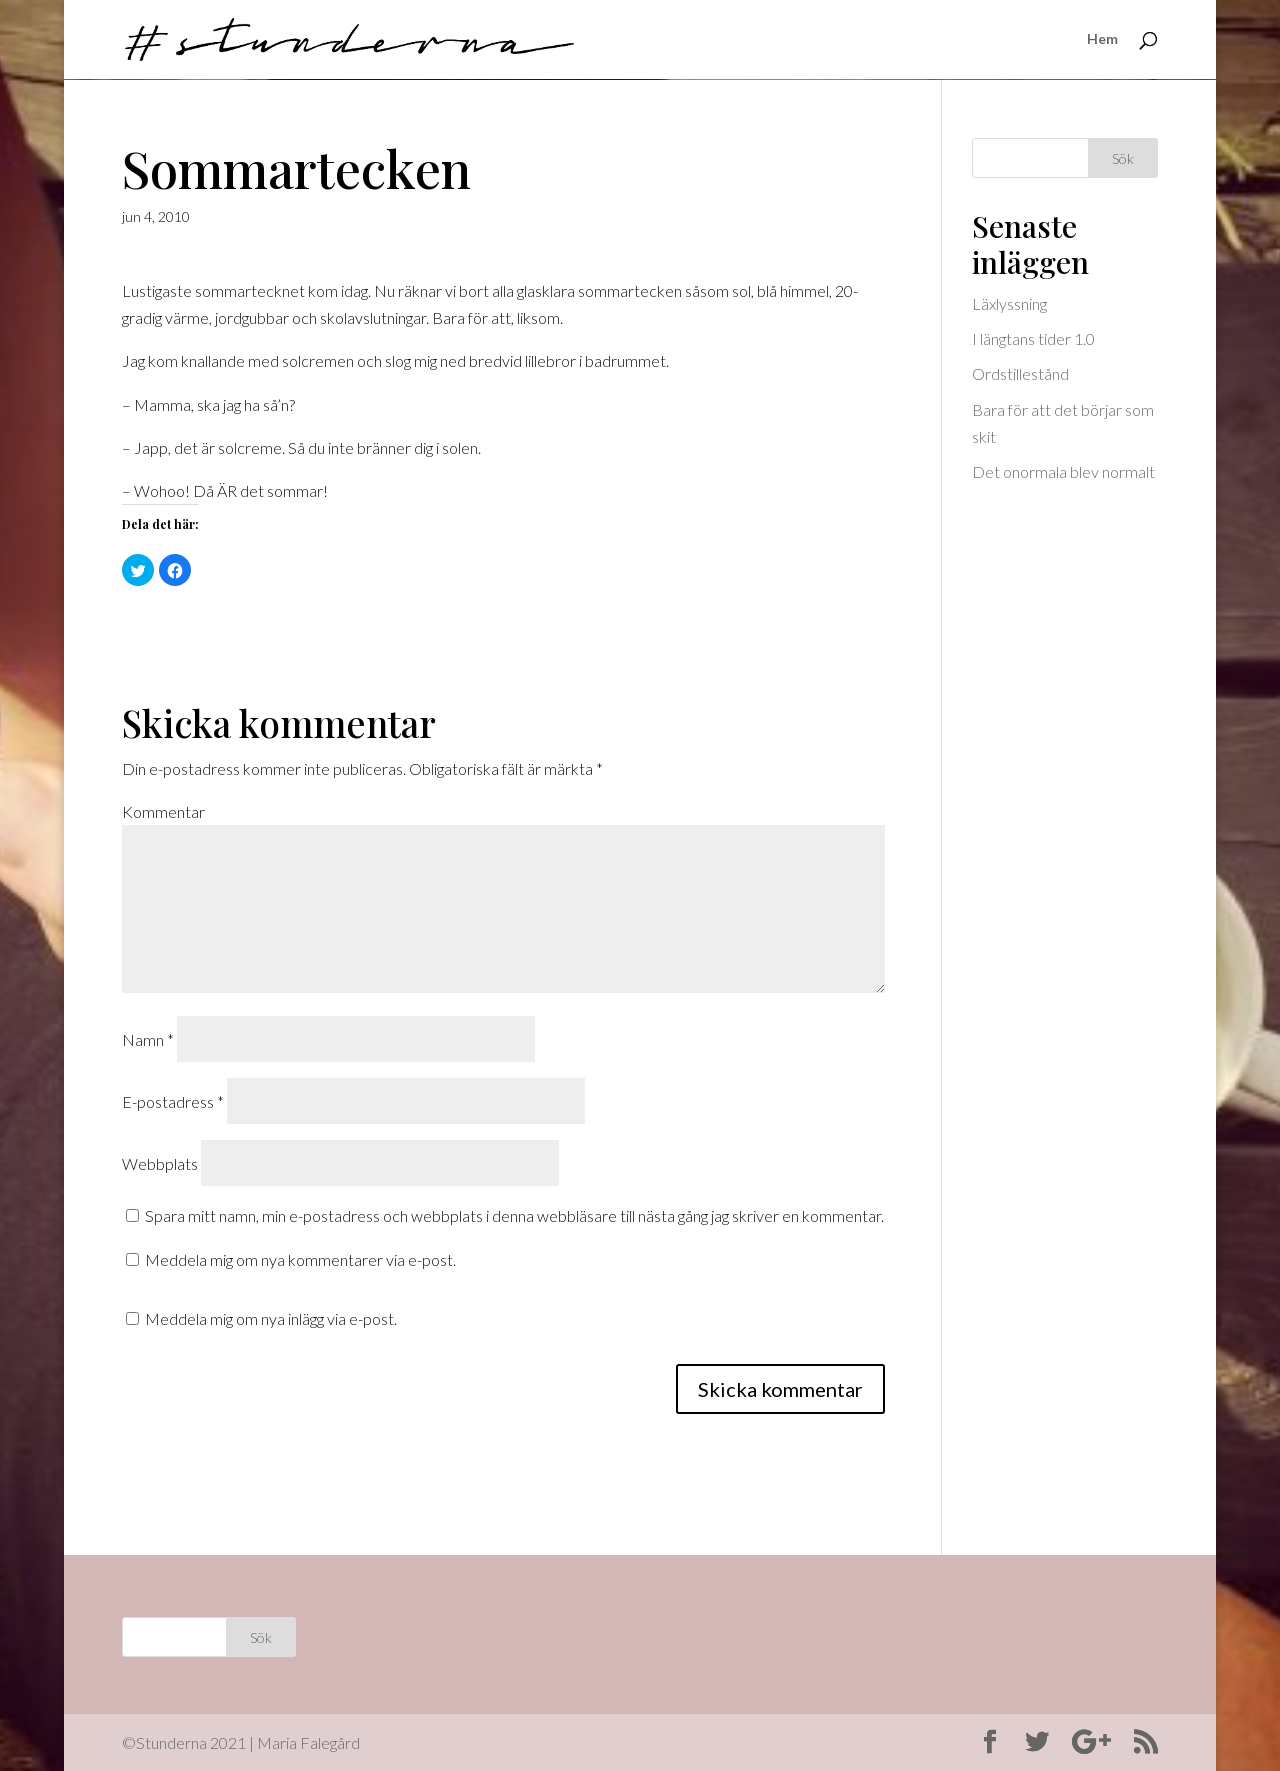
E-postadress (173, 1101)
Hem (1102, 40)
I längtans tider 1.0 (1033, 338)
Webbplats (160, 1163)
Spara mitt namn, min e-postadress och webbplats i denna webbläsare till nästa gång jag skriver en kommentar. (514, 1215)
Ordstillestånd (1020, 373)
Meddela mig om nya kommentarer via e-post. (300, 1259)
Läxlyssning (1009, 303)
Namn (148, 1039)
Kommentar (163, 811)
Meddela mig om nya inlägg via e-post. (271, 1318)
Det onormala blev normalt (1063, 471)
